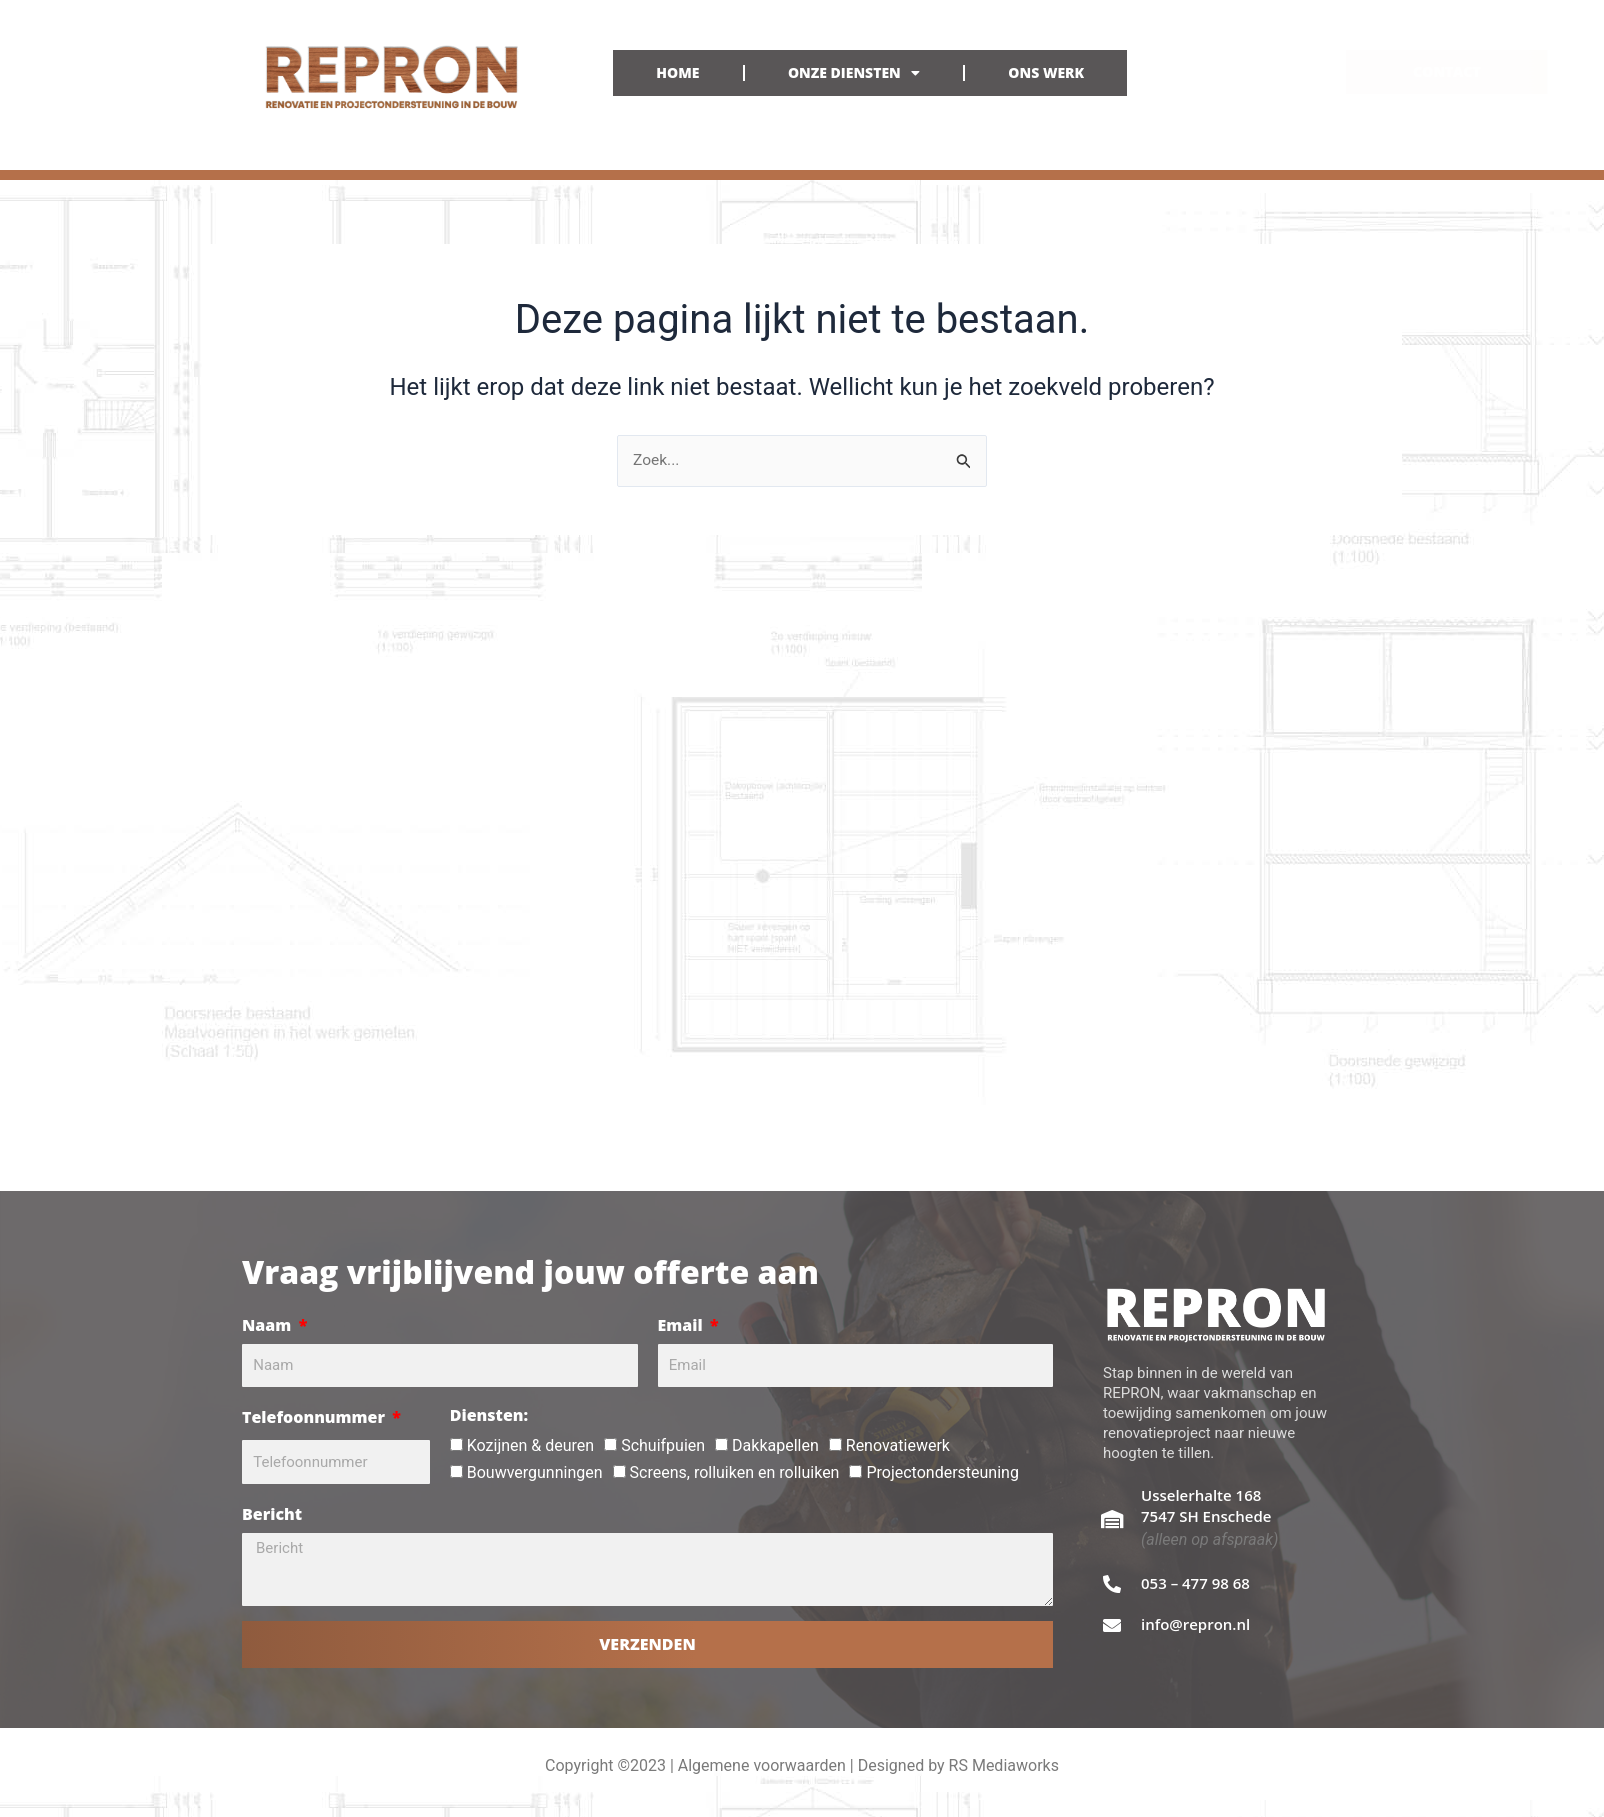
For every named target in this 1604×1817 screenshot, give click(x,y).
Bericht (272, 1514)
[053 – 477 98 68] (1112, 1584)
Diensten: (489, 1415)
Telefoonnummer (315, 1417)
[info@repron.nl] (1112, 1625)
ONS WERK (1046, 72)
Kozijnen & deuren (530, 1445)
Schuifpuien (663, 1445)
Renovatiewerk (898, 1445)
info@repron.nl (1195, 1624)
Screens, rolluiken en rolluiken (735, 1472)
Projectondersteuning (942, 1472)
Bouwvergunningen (535, 1472)
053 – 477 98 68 (1195, 1583)
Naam (268, 1325)
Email (682, 1325)
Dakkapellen (775, 1445)
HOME (677, 72)
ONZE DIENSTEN (854, 73)
